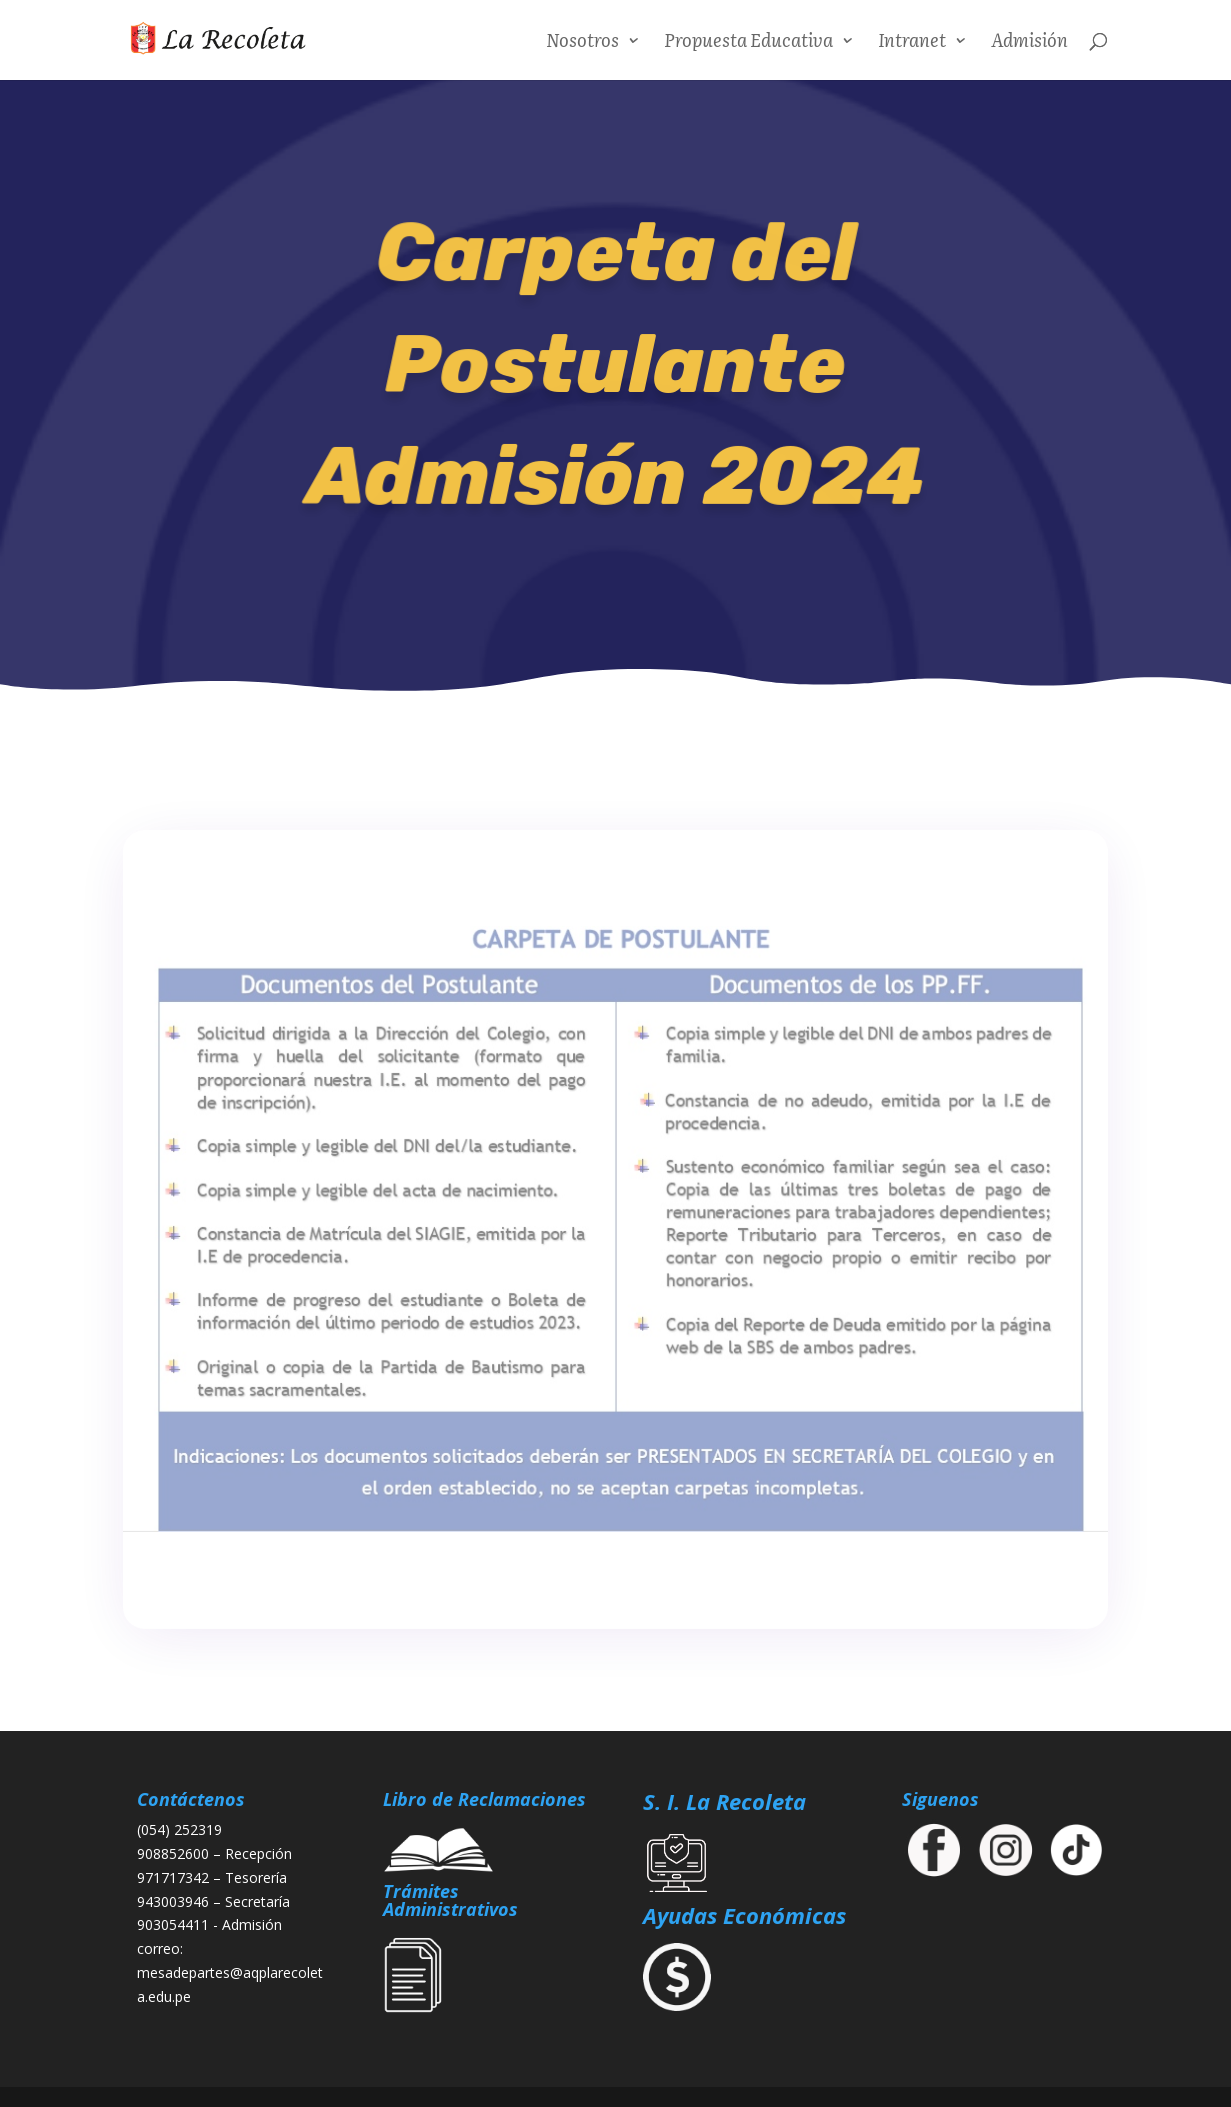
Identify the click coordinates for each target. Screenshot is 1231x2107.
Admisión (1029, 43)
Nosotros (582, 43)
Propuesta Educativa (748, 43)
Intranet (912, 43)
